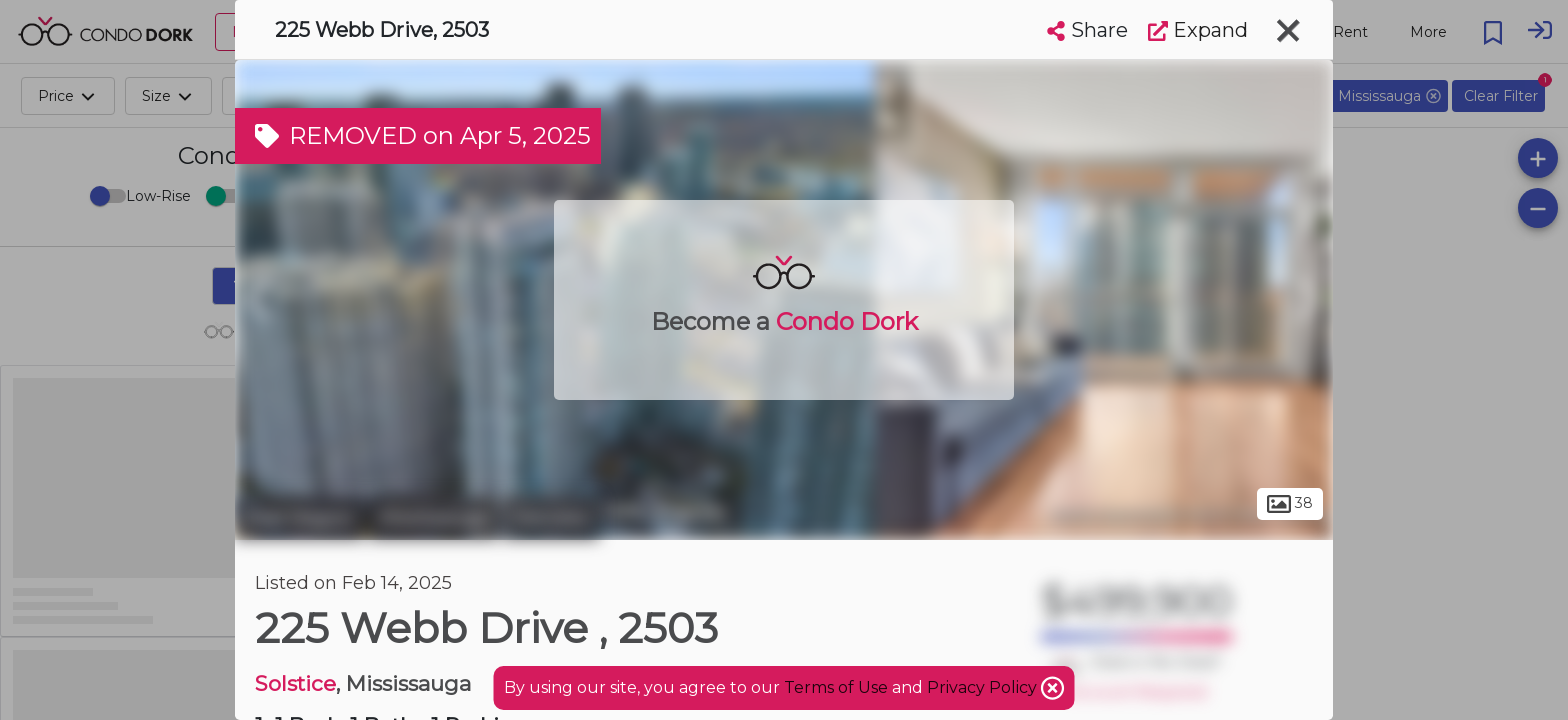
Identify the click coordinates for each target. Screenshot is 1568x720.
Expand (1198, 30)
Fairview (551, 518)
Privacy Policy (984, 687)
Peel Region (299, 518)
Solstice (295, 683)
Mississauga (433, 518)
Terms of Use (836, 687)
